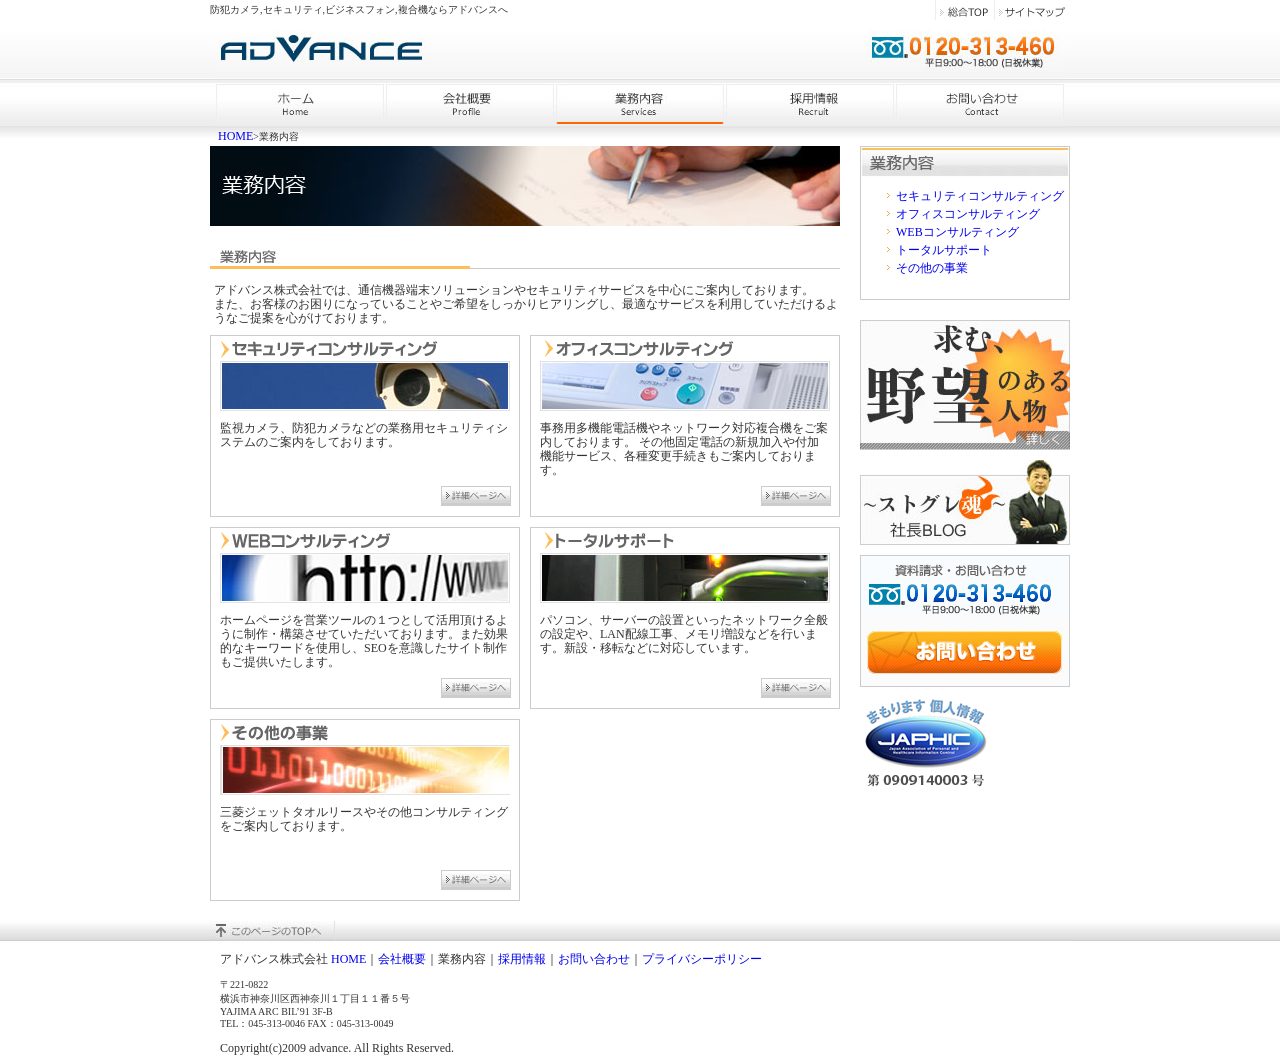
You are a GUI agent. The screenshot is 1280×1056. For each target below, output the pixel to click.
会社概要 (402, 959)
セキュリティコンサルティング (980, 196)
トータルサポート (944, 250)
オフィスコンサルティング (968, 214)
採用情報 (522, 959)
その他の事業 (932, 268)
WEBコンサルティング (957, 232)
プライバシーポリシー (702, 959)
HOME (235, 136)
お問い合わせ (594, 959)
